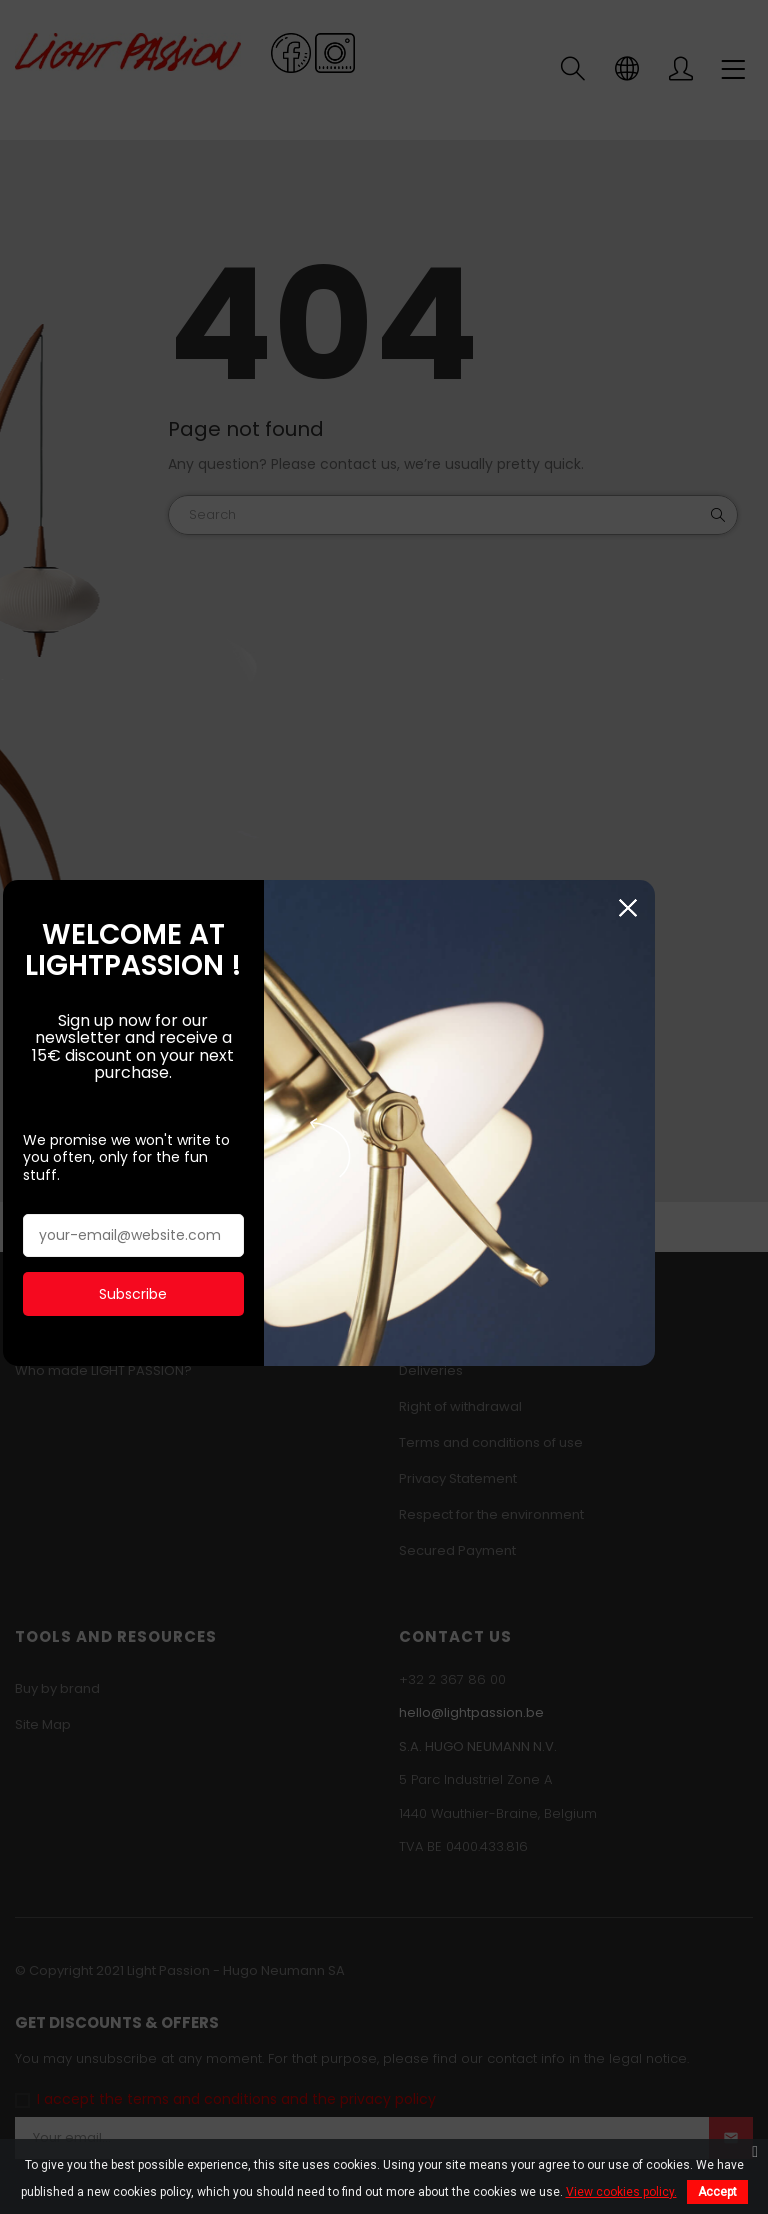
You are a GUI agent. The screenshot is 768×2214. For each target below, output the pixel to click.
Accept (717, 2192)
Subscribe (154, 1259)
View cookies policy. (621, 2192)
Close (740, 907)
